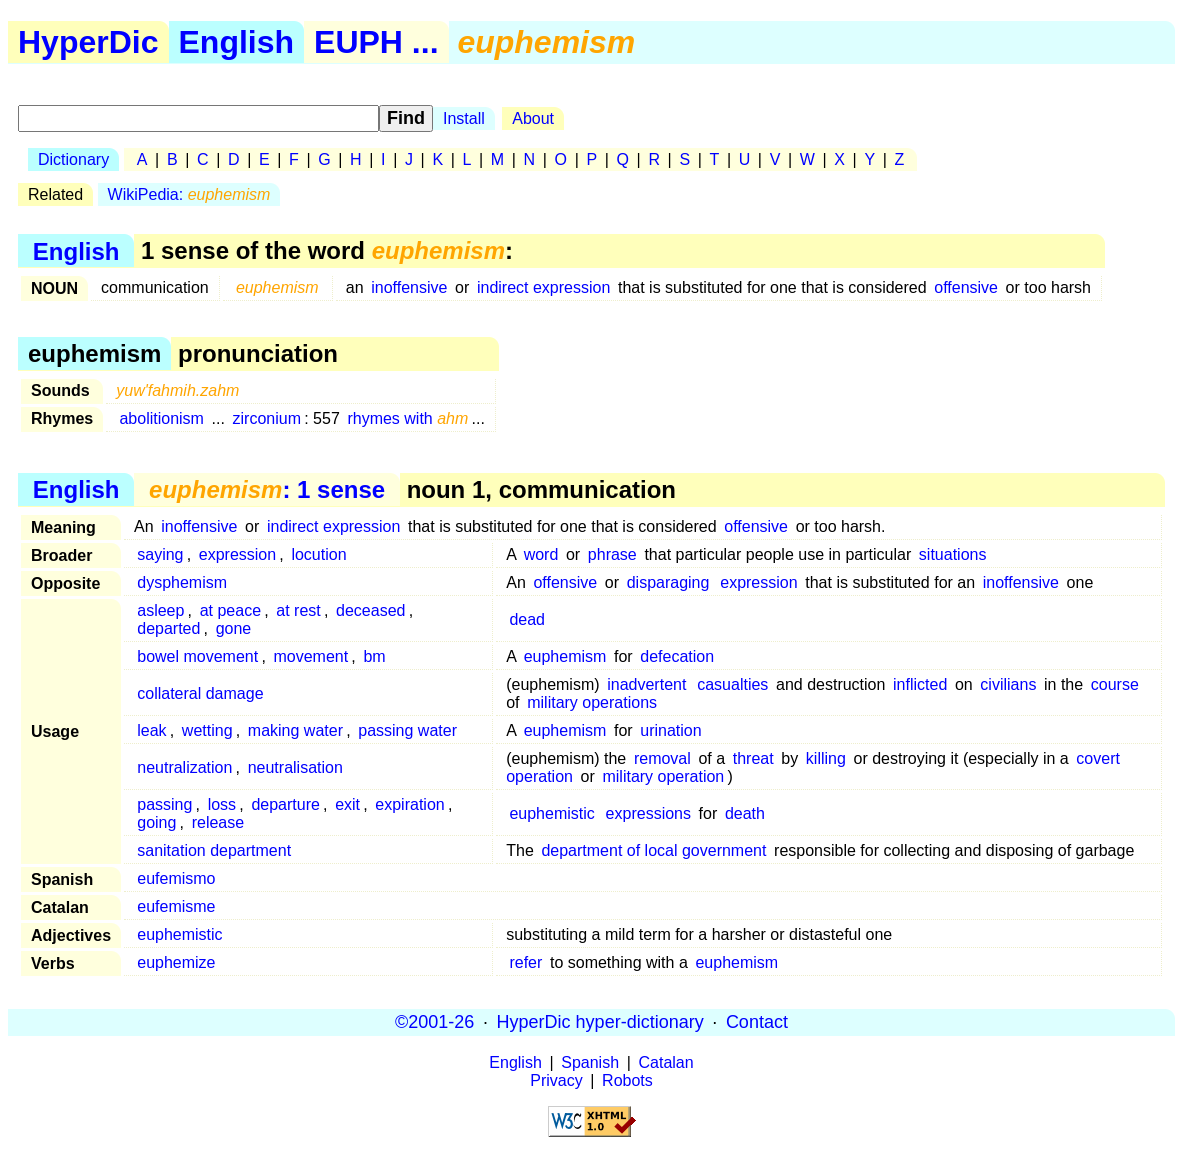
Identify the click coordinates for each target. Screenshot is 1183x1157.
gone (234, 628)
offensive (966, 287)
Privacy (556, 1080)
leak (151, 730)
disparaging (668, 582)
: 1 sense (267, 489)
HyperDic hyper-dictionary (600, 1022)
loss (222, 804)
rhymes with (407, 418)
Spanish (590, 1062)
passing (164, 804)
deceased (370, 610)
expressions (648, 813)
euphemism (565, 656)
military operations (592, 702)
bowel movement (197, 656)
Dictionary (73, 159)
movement (310, 656)
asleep (160, 610)
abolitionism (161, 418)
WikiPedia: (189, 194)
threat (753, 758)
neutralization (184, 767)
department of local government (653, 850)
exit (347, 804)
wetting (207, 730)
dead (527, 619)
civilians (1008, 684)
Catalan (666, 1062)
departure (285, 804)
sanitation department (214, 850)
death (745, 813)
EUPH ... (376, 42)
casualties (732, 684)
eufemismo (176, 878)
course (1115, 684)
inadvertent (646, 684)
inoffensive (409, 287)
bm (374, 656)
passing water (407, 730)
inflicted (920, 684)
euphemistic (551, 813)
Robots (627, 1080)
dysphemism (182, 582)
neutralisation (295, 767)
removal (662, 758)
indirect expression (543, 287)
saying (160, 554)
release (218, 822)
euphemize (176, 962)
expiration (409, 804)
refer (525, 962)
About (533, 118)
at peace (230, 610)
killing (826, 758)
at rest (298, 610)
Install (464, 118)
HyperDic (88, 42)
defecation (677, 656)
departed (168, 628)
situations (953, 554)
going (156, 822)
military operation (663, 776)
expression (237, 554)
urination (670, 730)
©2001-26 (434, 1022)
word (541, 554)
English (237, 42)
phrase (612, 554)
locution (318, 554)
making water (295, 730)
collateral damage (200, 693)
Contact (757, 1022)
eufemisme (176, 906)
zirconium (267, 418)
